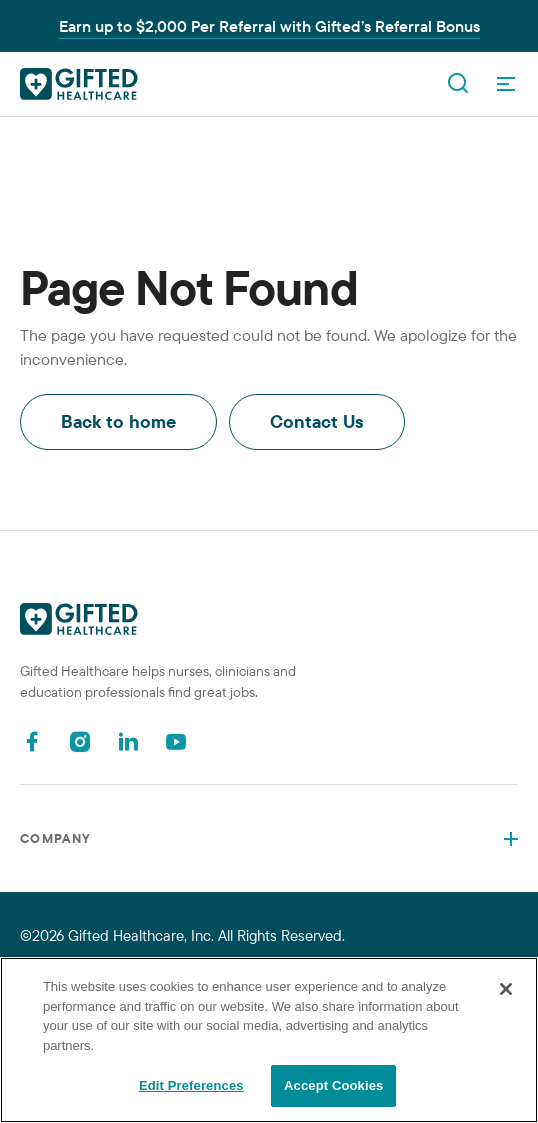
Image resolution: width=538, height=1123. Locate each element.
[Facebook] (32, 741)
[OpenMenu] (506, 84)
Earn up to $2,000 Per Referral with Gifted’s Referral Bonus (269, 26)
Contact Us (317, 421)
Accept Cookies (333, 1085)
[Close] (506, 989)
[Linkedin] (128, 741)
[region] (269, 1040)
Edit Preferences (191, 1085)
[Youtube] (176, 741)
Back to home (118, 421)
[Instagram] (80, 741)
